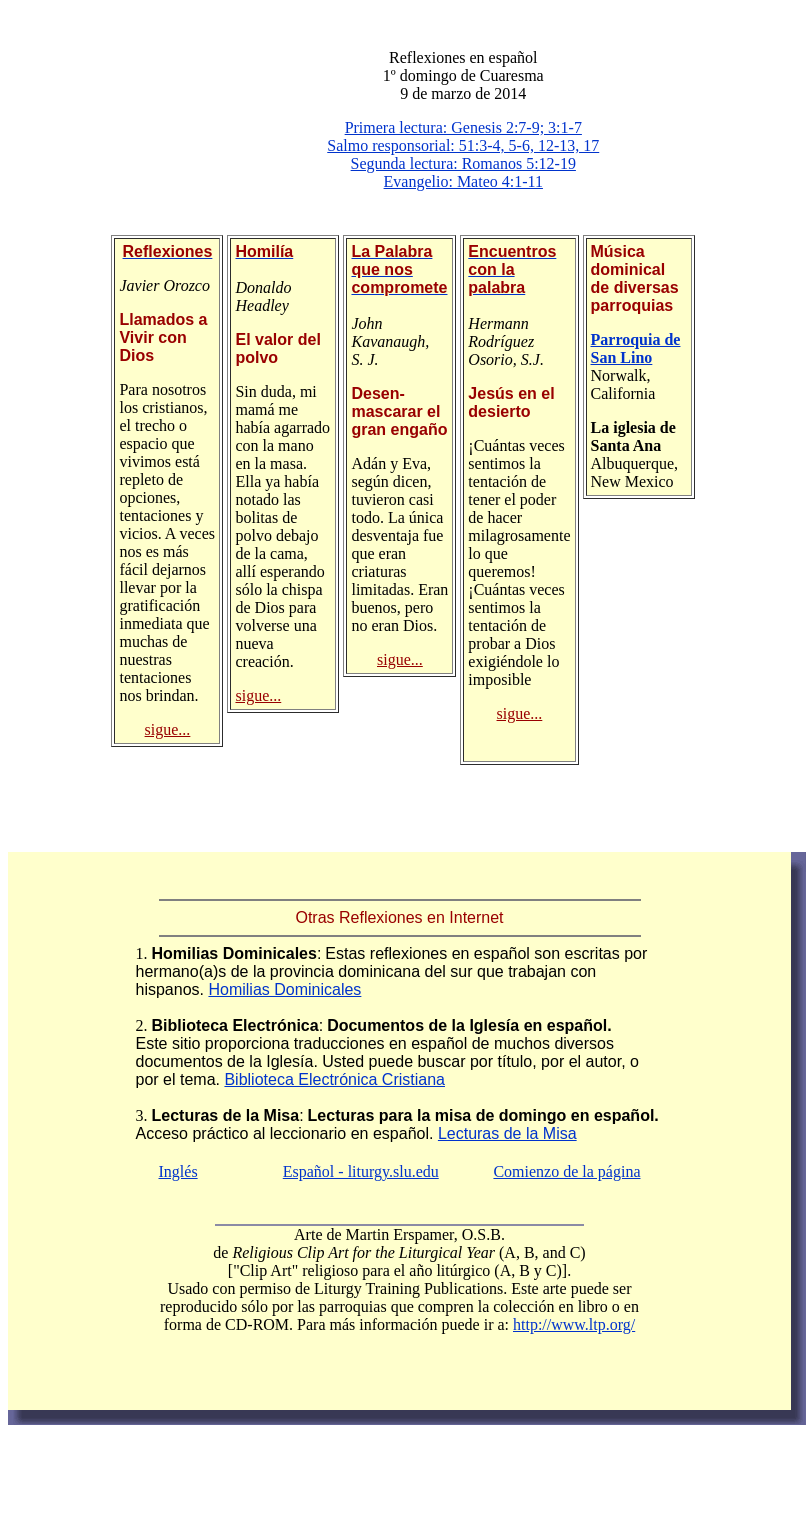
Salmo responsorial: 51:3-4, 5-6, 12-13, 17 (463, 145)
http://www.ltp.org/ (574, 1324)
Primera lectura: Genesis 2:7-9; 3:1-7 (463, 127)
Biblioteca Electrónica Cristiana (334, 1079)
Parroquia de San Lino (636, 348)
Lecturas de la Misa (507, 1133)
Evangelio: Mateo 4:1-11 (463, 181)
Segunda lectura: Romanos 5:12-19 (463, 163)
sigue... (168, 729)
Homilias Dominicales (284, 989)
